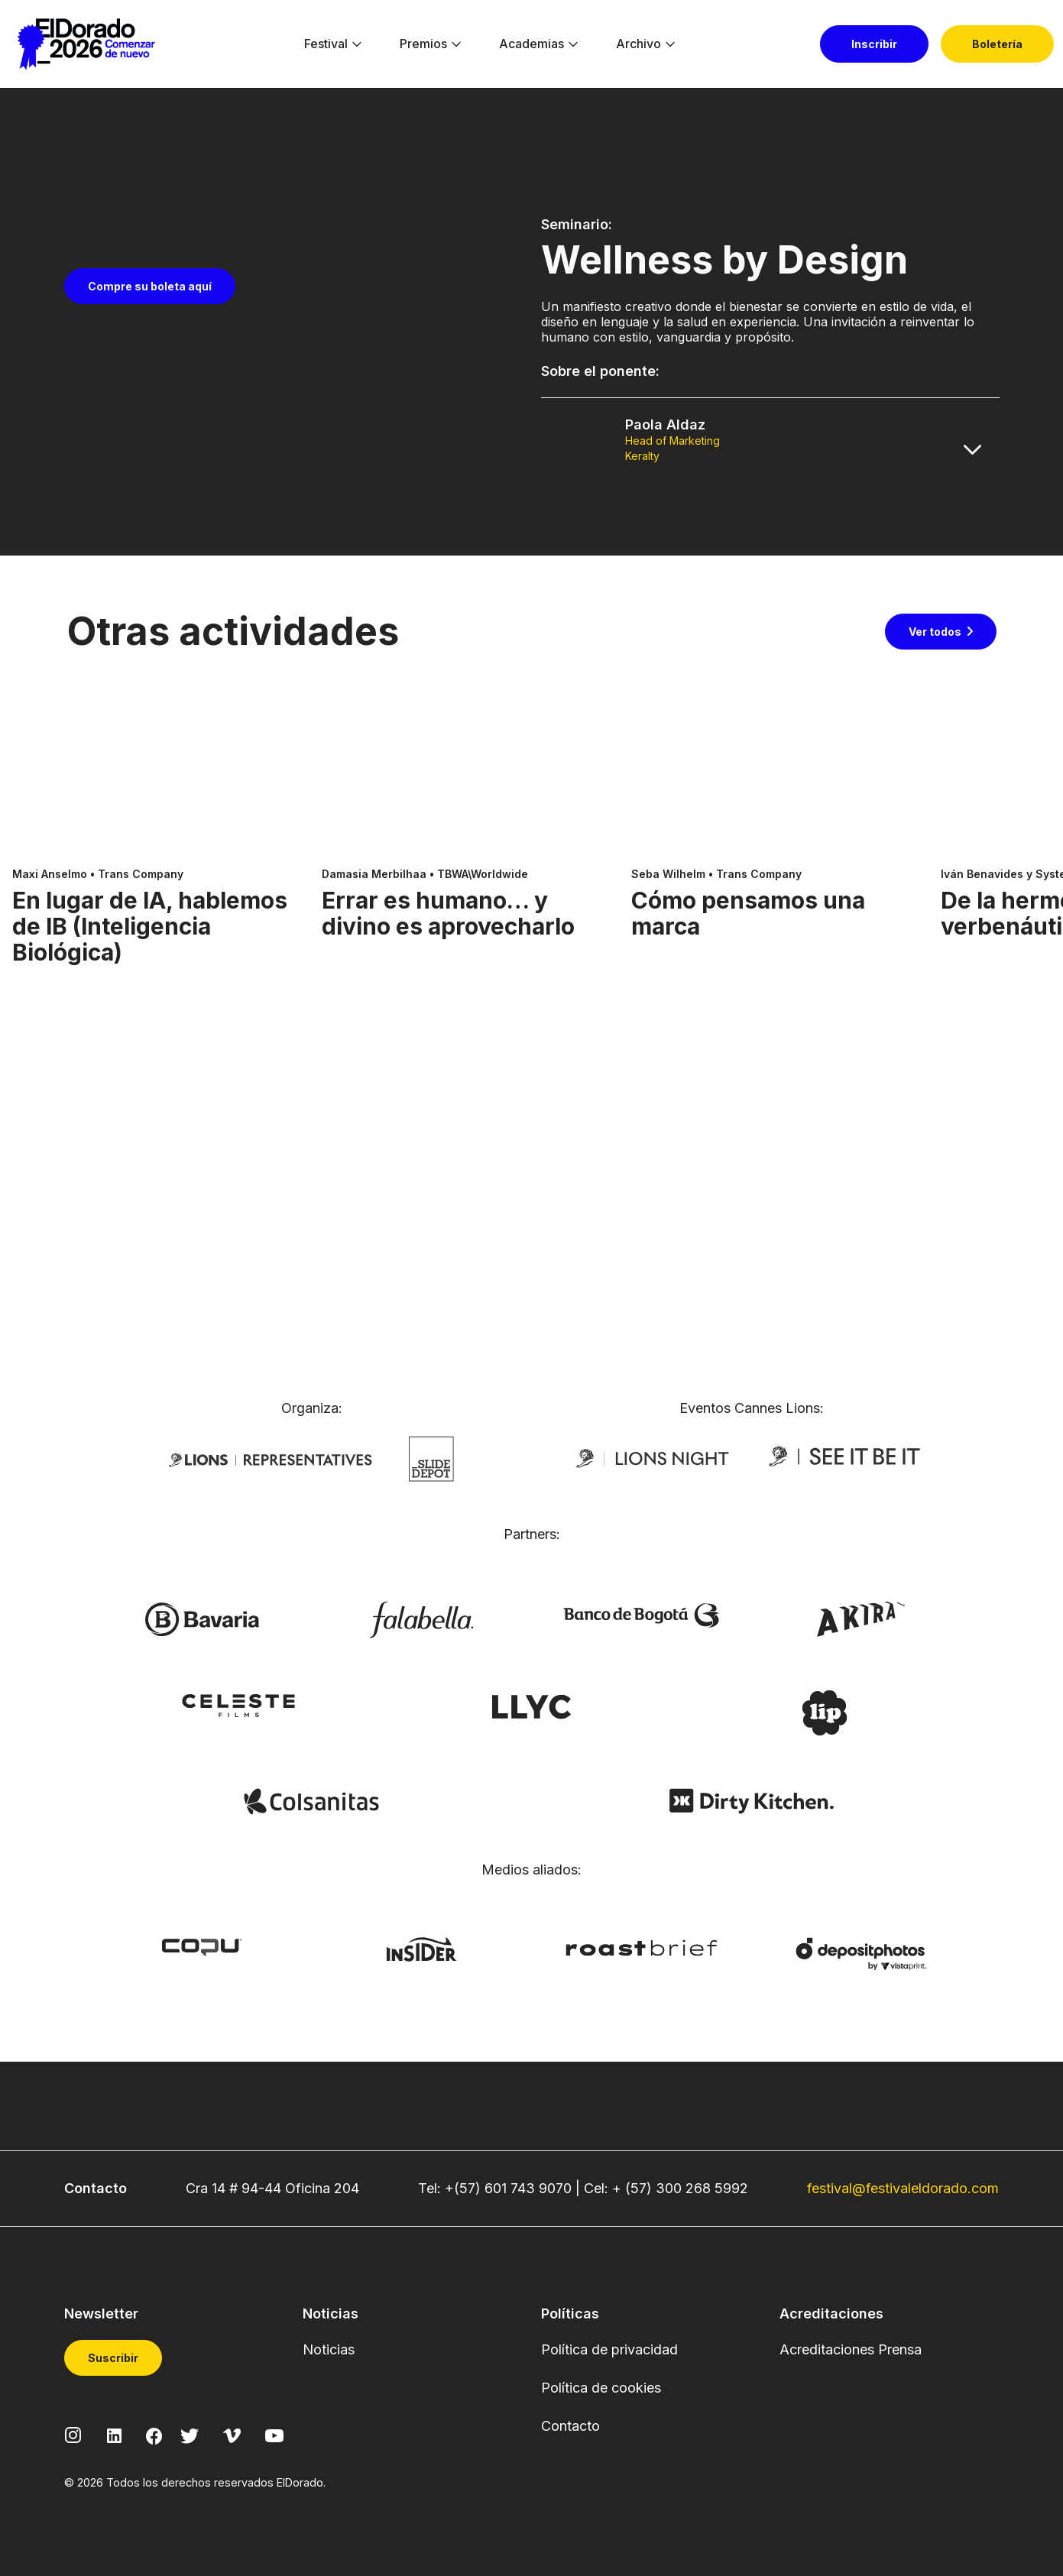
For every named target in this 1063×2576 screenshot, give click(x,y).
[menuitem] (326, 44)
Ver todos (935, 924)
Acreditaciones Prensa (850, 2349)
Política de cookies (601, 2388)
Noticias (329, 2349)
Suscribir (113, 2357)
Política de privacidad (609, 2349)
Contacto (570, 2426)
